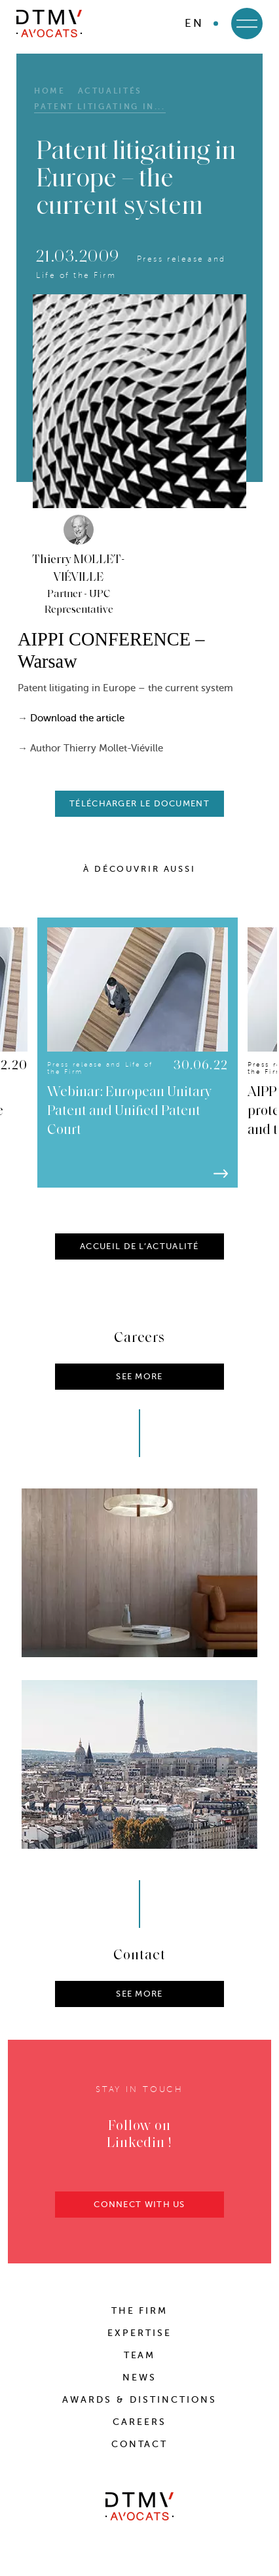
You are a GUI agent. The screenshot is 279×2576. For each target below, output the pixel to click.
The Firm (139, 2311)
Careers (139, 2422)
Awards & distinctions (139, 2400)
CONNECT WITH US (139, 2209)
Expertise (139, 2333)
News (139, 2377)
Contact (139, 2444)
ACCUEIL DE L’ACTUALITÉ (139, 1251)
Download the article (77, 718)
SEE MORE (139, 1999)
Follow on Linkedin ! (139, 2140)
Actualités (110, 90)
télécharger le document (139, 803)
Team (140, 2355)
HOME (49, 90)
